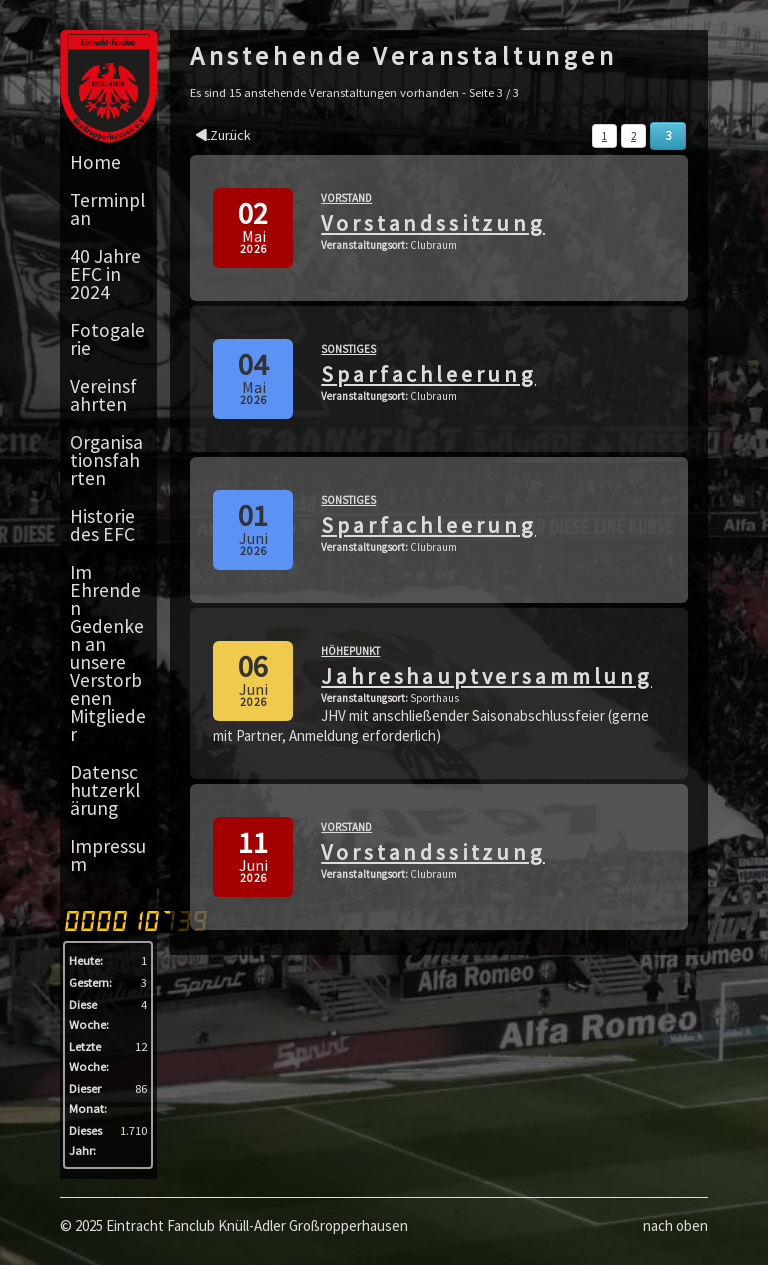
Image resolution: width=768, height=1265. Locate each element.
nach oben (675, 1225)
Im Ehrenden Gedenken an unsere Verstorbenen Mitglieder (108, 653)
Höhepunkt (350, 651)
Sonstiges (348, 349)
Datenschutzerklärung (105, 790)
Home (95, 162)
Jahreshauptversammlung (486, 676)
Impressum (108, 855)
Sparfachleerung (428, 374)
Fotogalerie (107, 339)
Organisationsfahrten (106, 460)
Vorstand (346, 198)
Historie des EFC (102, 525)
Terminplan (107, 209)
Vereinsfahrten (103, 395)
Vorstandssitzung (433, 223)
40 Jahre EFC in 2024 (105, 274)
